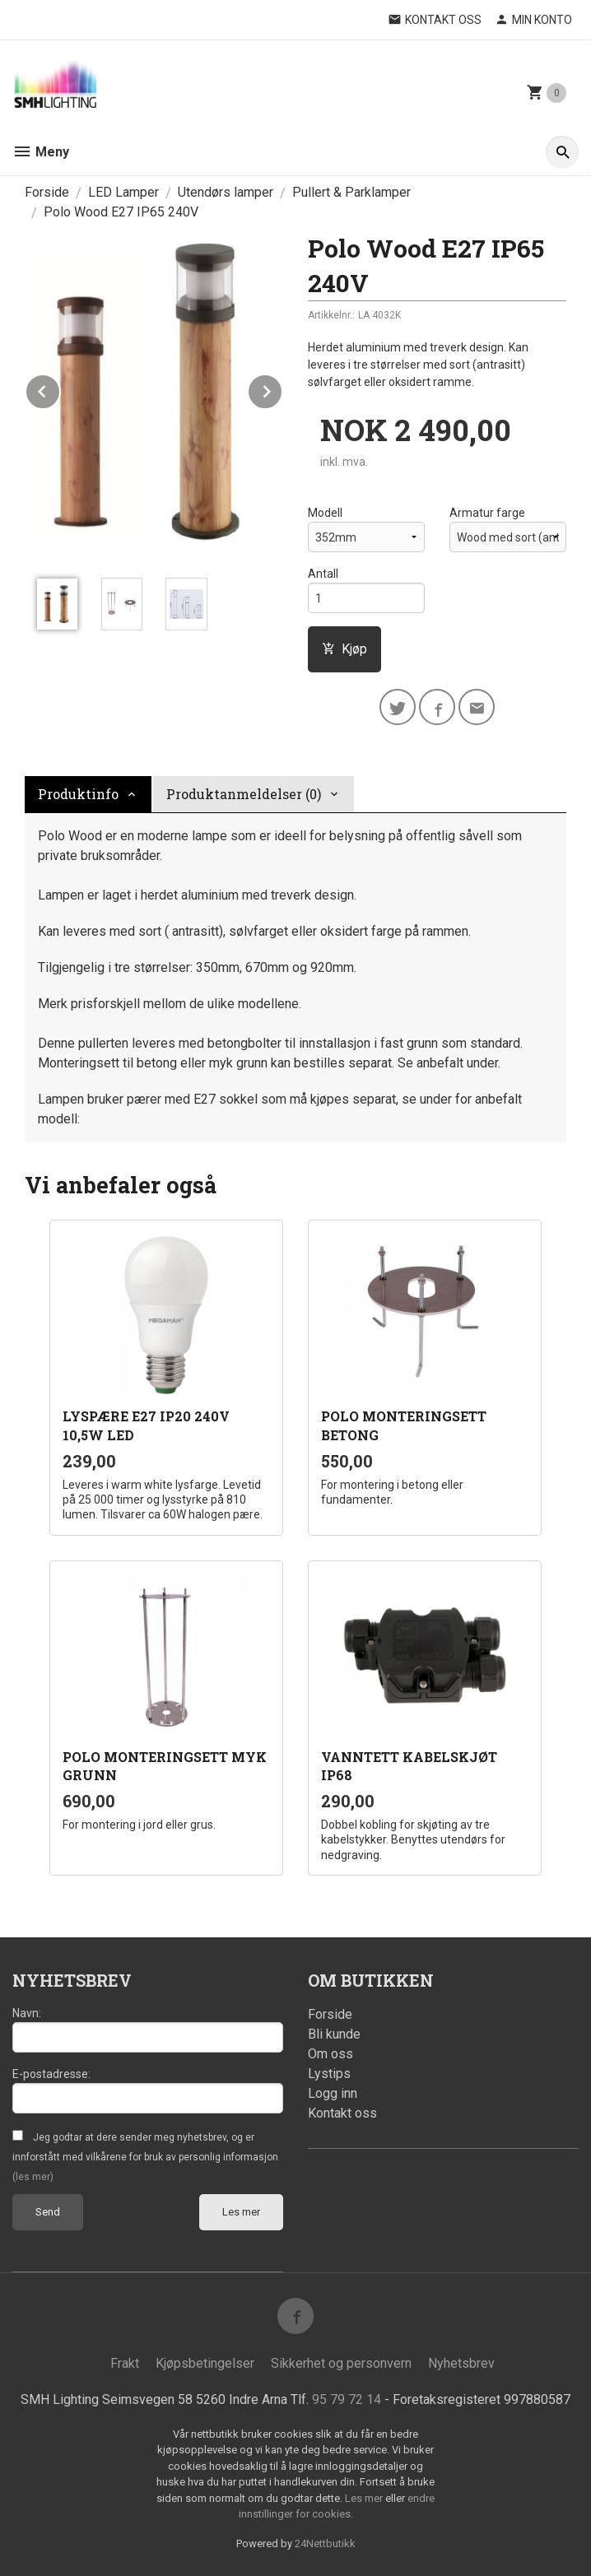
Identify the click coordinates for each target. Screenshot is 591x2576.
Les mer (241, 2212)
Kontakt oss (342, 2113)
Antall (323, 573)
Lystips (329, 2073)
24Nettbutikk (325, 2543)
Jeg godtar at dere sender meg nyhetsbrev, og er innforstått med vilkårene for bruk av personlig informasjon (145, 2157)
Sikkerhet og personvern (341, 2363)
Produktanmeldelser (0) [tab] (243, 793)
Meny (40, 152)
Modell (325, 512)
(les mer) (33, 2177)
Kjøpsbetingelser (205, 2363)
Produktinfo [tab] (78, 793)
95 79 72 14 (346, 2399)
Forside (47, 192)
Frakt (124, 2363)
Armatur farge (487, 512)
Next (282, 389)
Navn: (26, 2013)
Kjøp (344, 649)
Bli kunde (334, 2034)
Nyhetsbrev (461, 2363)
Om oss (330, 2054)
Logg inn (332, 2093)
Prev (60, 389)
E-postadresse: (51, 2074)
